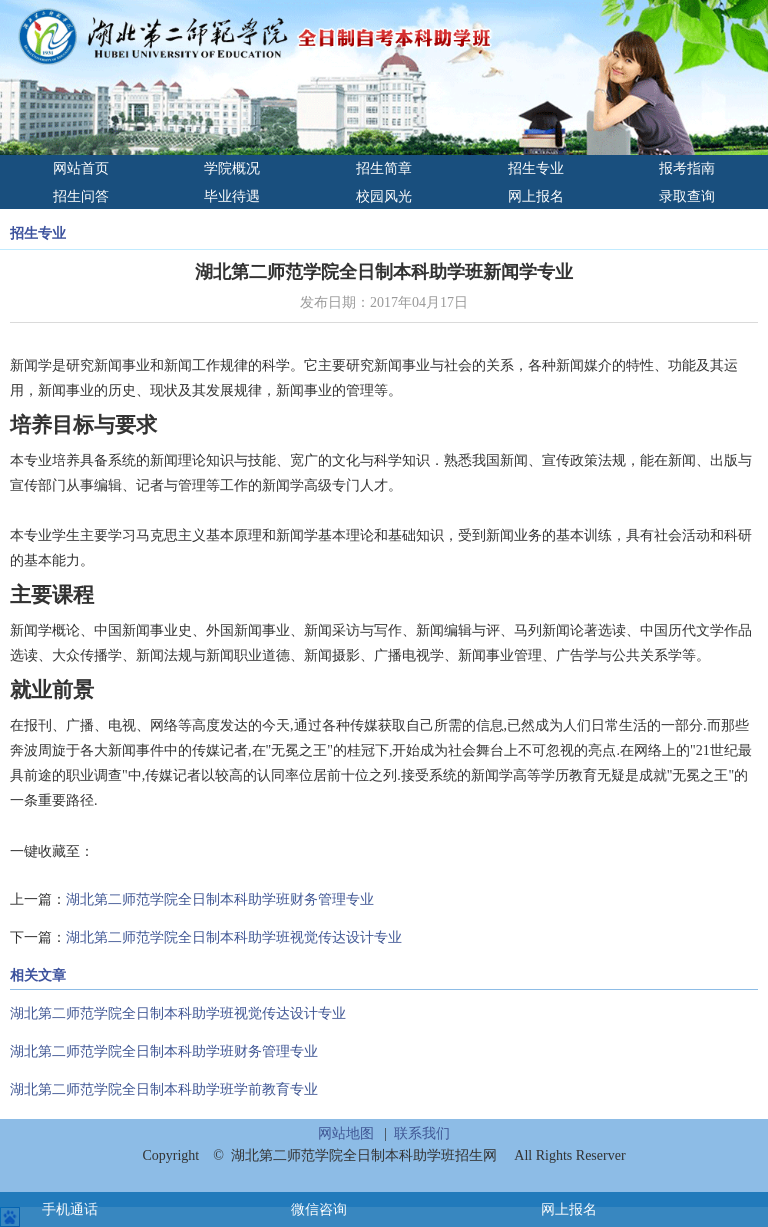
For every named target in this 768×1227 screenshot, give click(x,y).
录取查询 (687, 196)
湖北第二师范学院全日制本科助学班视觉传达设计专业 (234, 937)
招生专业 (536, 168)
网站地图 (346, 1133)
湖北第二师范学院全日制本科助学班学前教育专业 (164, 1089)
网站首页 (81, 168)
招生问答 (81, 196)
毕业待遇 (232, 196)
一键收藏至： (52, 851)
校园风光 (384, 196)
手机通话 (70, 1209)
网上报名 (536, 196)
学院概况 (232, 168)
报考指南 (687, 168)
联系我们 (422, 1133)
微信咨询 (319, 1209)
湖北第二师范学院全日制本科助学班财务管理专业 (220, 899)
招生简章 (384, 168)
